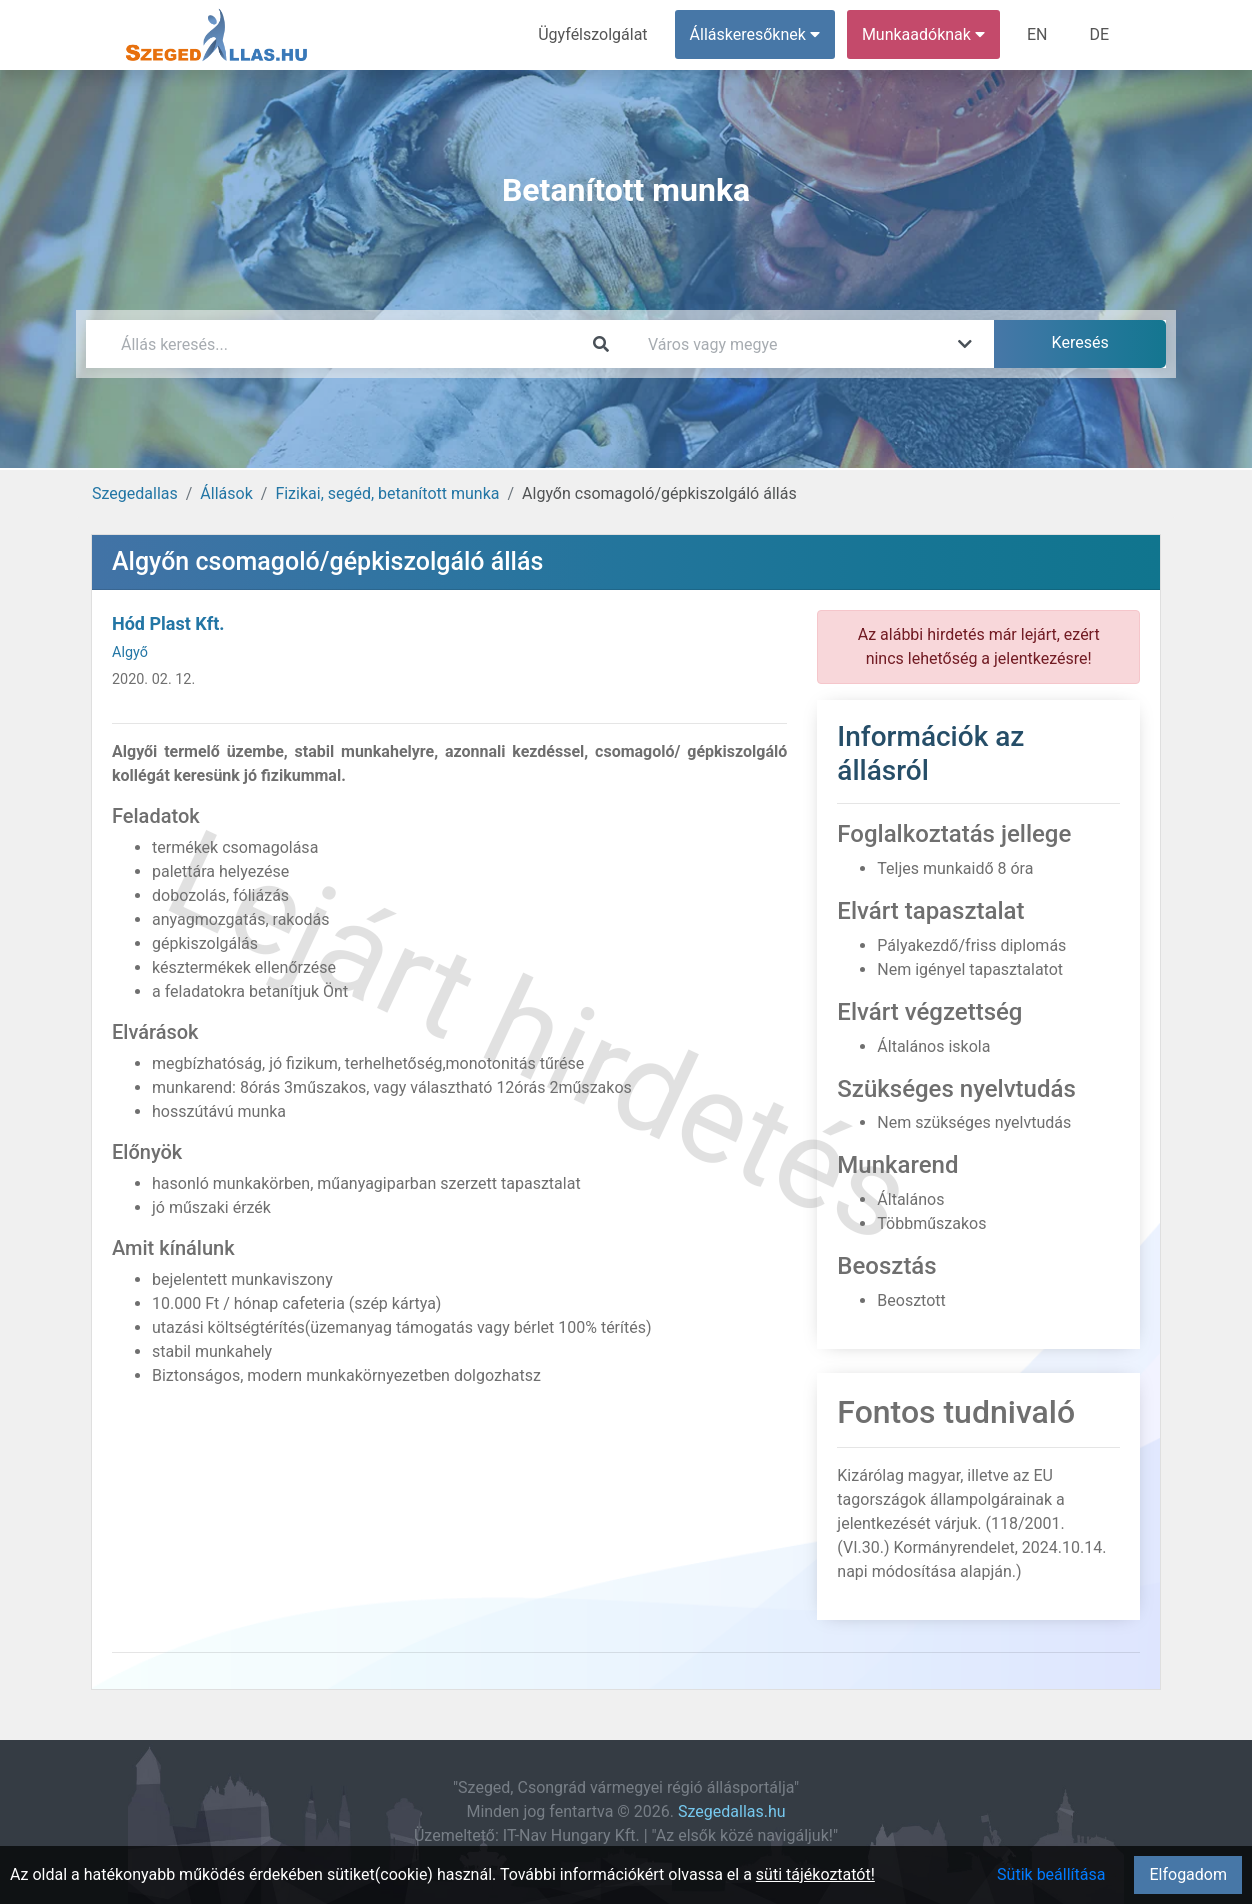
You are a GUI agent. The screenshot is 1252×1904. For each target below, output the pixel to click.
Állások (226, 493)
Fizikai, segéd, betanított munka (387, 493)
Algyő (130, 652)
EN (1037, 34)
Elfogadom (1188, 1874)
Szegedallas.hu (732, 1811)
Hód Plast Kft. (168, 623)
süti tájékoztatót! (815, 1874)
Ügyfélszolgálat (592, 34)
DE (1099, 34)
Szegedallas (135, 493)
